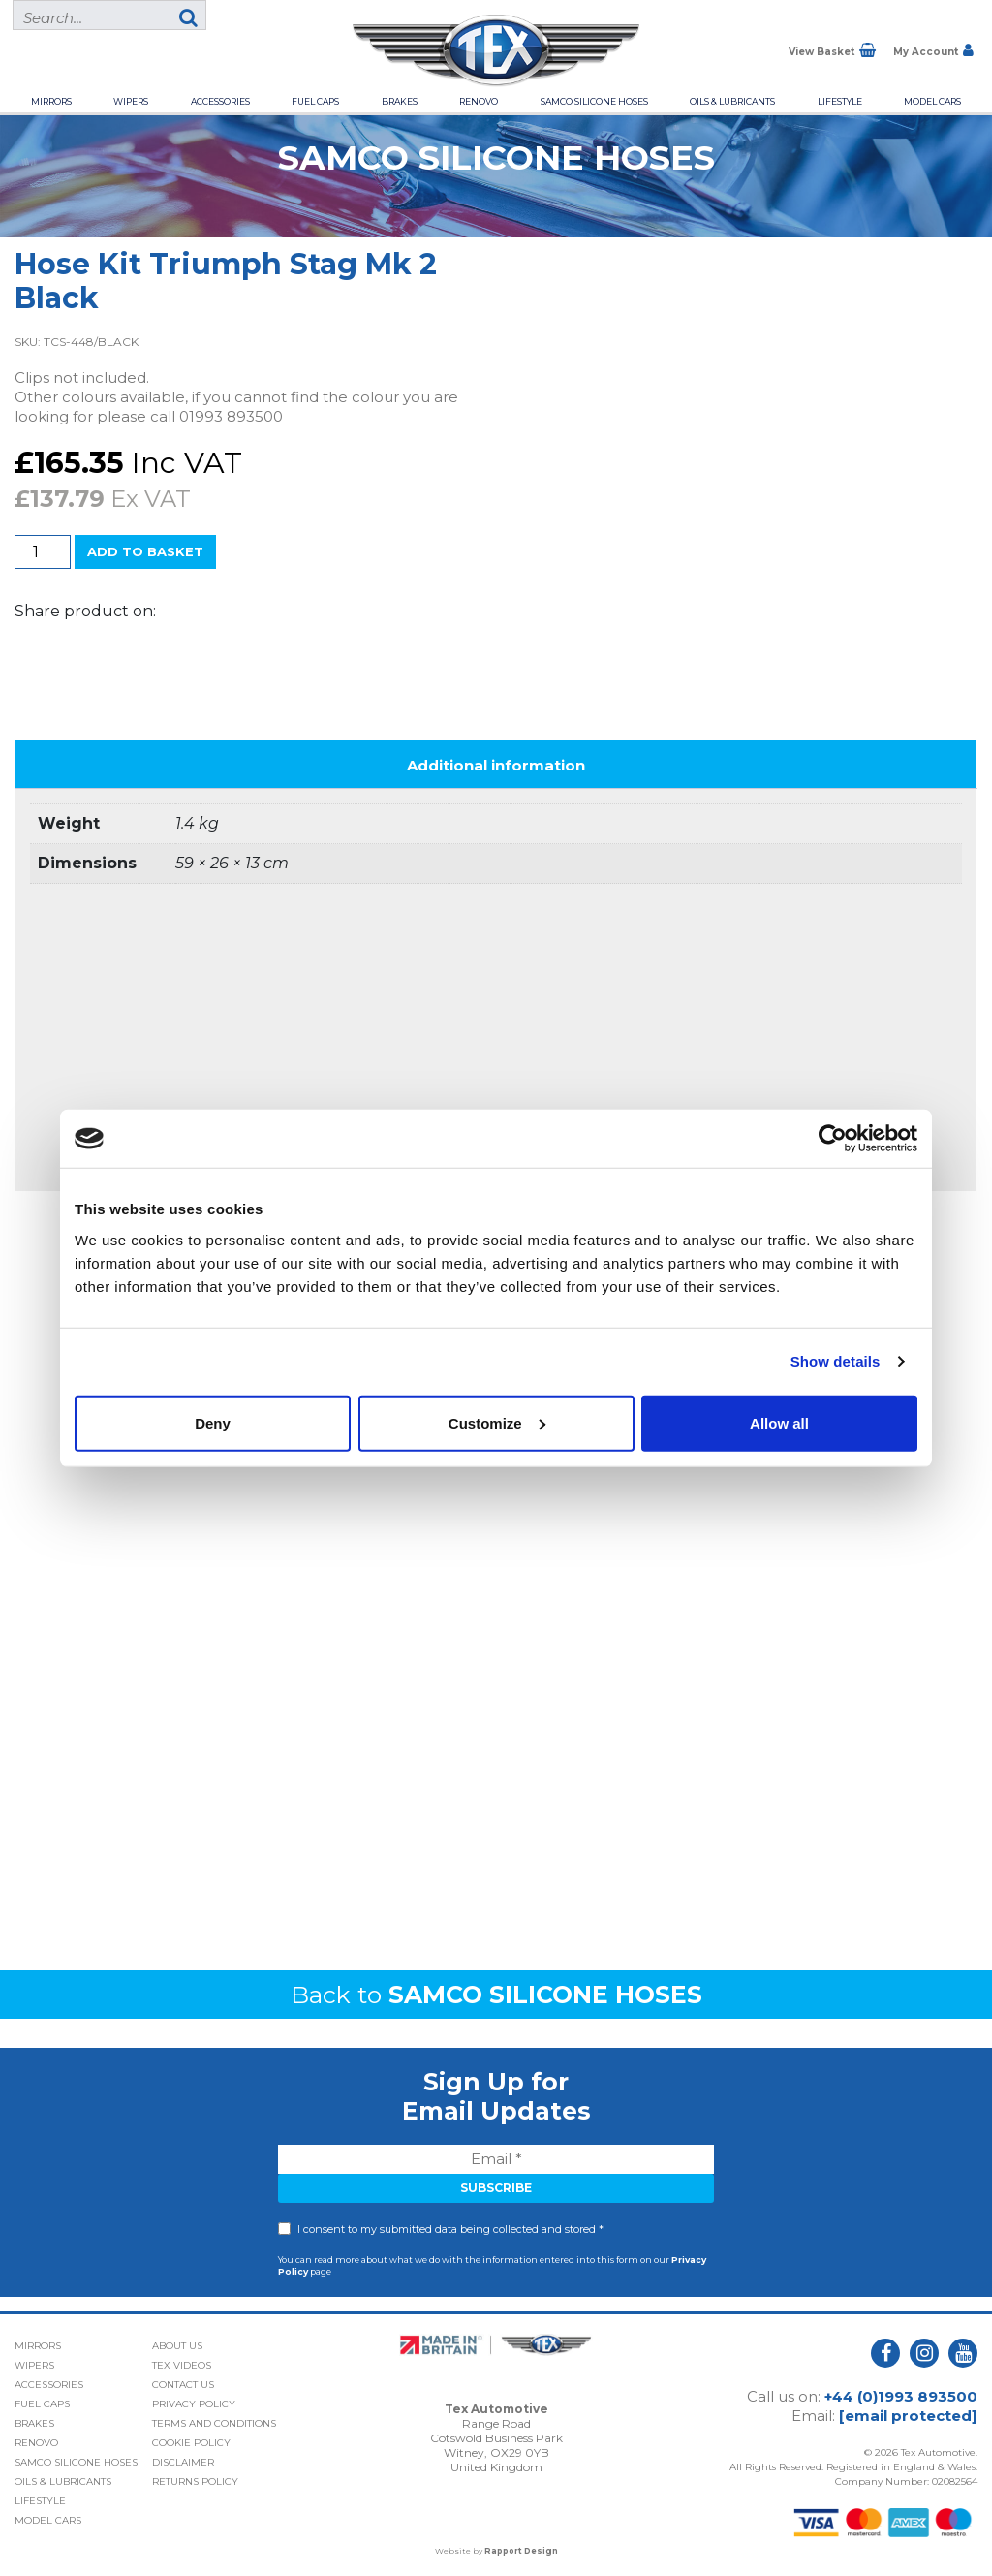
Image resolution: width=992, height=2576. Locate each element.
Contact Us (183, 2384)
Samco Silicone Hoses (594, 101)
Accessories (220, 101)
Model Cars (932, 101)
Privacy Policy (193, 2404)
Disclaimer (183, 2462)
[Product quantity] (43, 552)
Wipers (130, 101)
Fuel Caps (315, 101)
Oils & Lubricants (732, 101)
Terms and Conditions (214, 2423)
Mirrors (51, 101)
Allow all (779, 1422)
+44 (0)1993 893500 (900, 2396)
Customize (497, 1422)
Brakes (400, 101)
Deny (213, 1422)
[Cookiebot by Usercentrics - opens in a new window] (832, 1138)
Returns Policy (195, 2481)
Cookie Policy (191, 2442)
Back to (496, 1994)
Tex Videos (181, 2365)
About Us (177, 2346)
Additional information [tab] (496, 765)
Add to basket (145, 551)
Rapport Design (521, 2551)
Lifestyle (840, 101)
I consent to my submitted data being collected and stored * (450, 2229)
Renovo (478, 101)
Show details (835, 1361)
